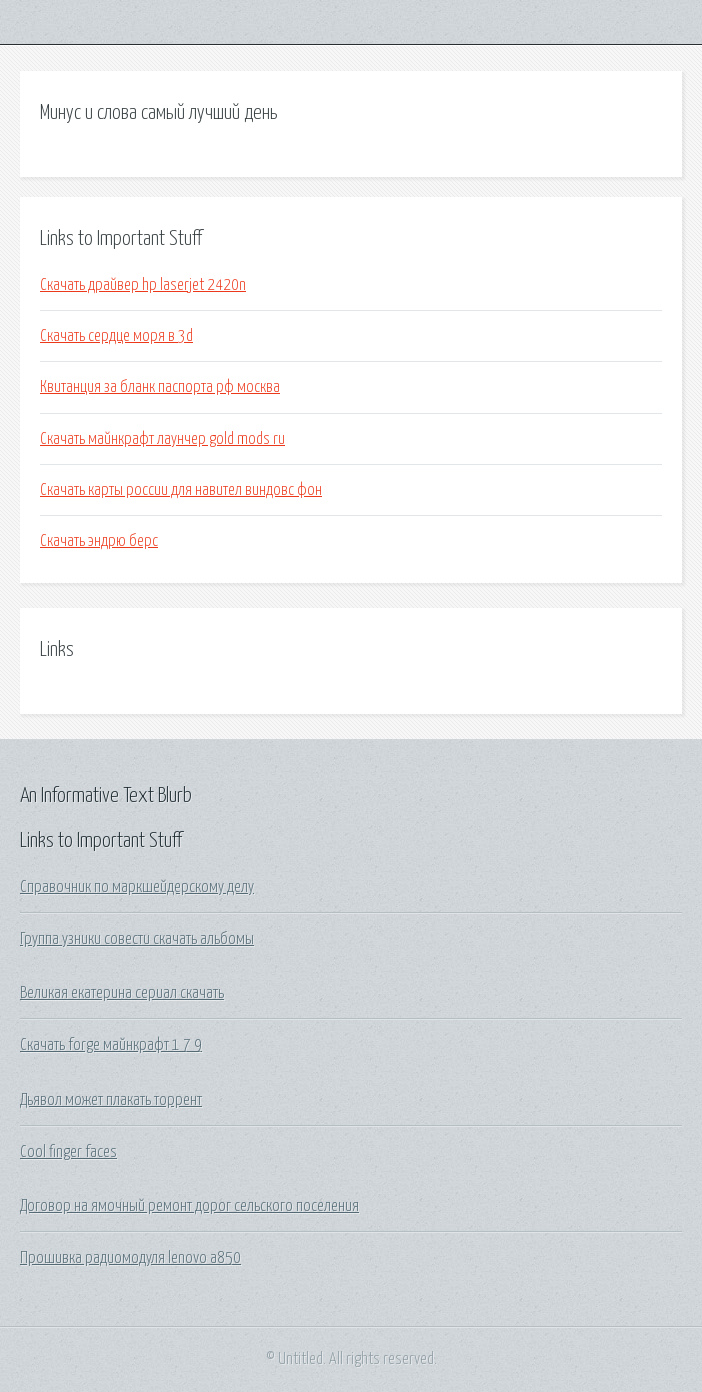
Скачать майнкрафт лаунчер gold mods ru (162, 439)
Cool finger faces (68, 1152)
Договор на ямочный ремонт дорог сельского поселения (189, 1206)
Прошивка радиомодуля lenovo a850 (130, 1258)
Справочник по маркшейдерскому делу (137, 887)
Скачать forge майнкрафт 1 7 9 (111, 1045)
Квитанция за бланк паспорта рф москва (160, 387)
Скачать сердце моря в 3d (116, 336)
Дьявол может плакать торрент (111, 1100)
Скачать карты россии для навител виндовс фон (181, 490)
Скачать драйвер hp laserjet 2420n (143, 285)
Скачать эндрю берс (99, 541)
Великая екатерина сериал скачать (122, 993)
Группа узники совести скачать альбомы (137, 939)
